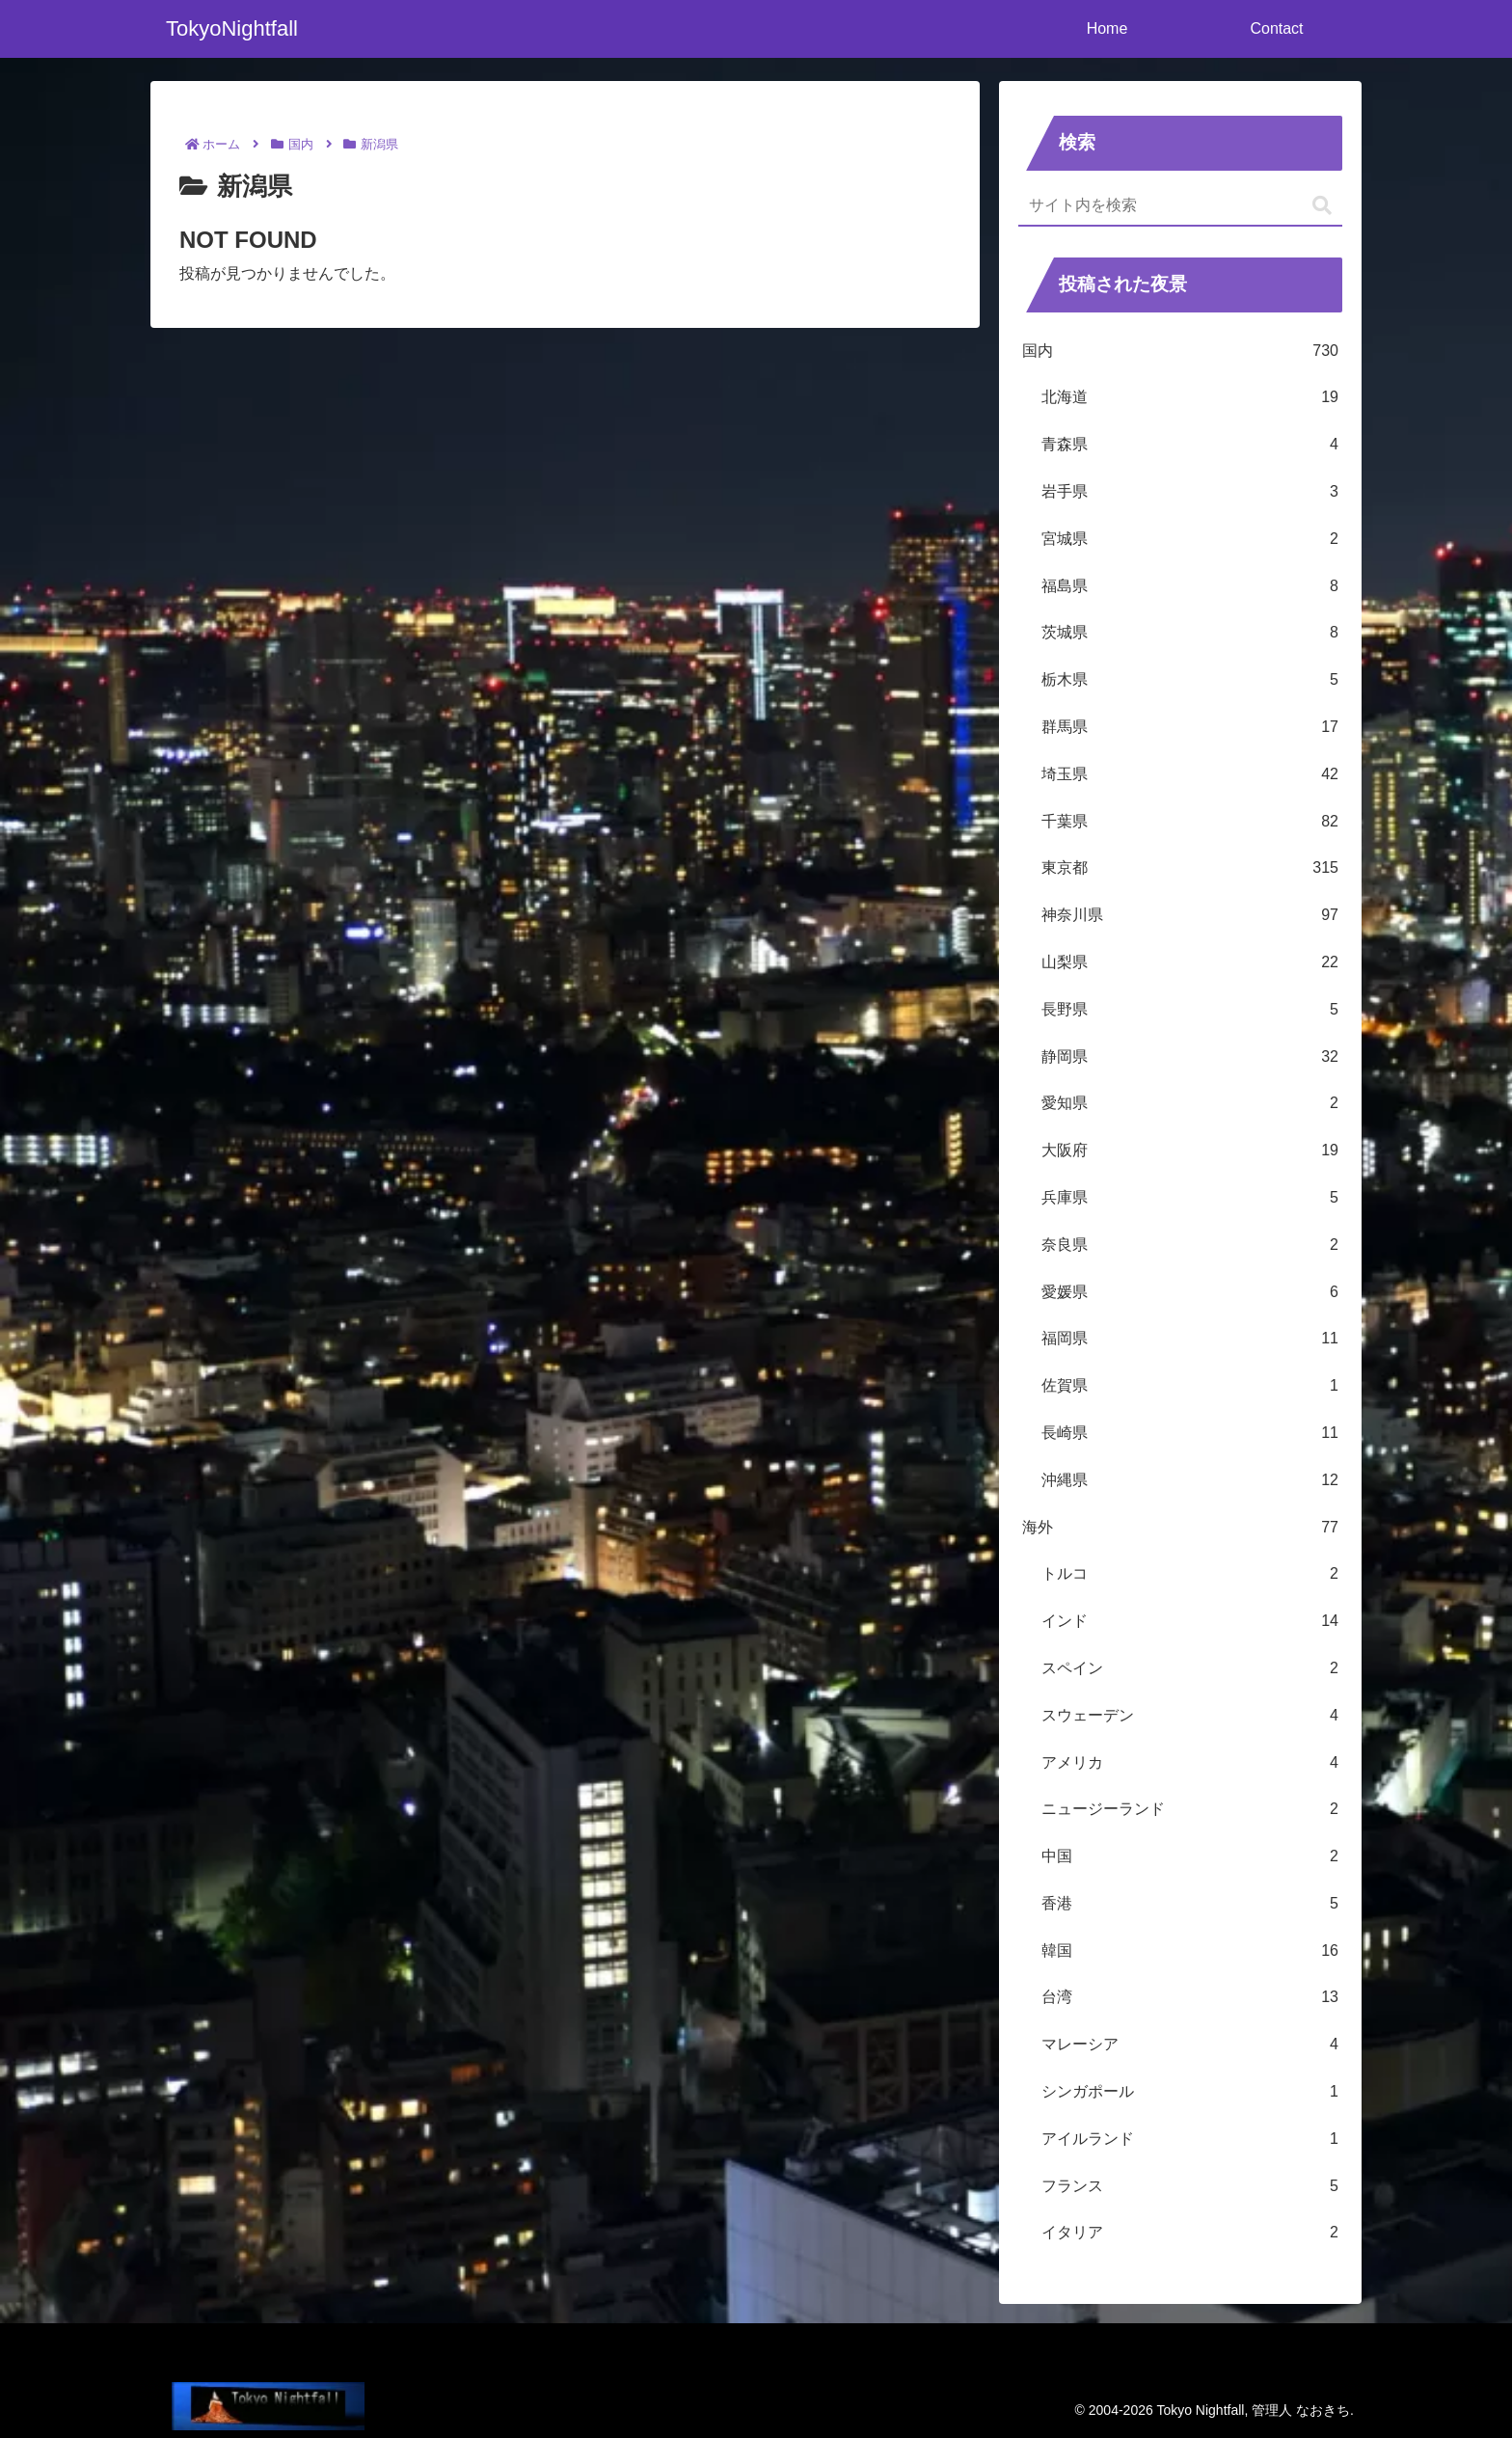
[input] (1180, 206)
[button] (1322, 206)
